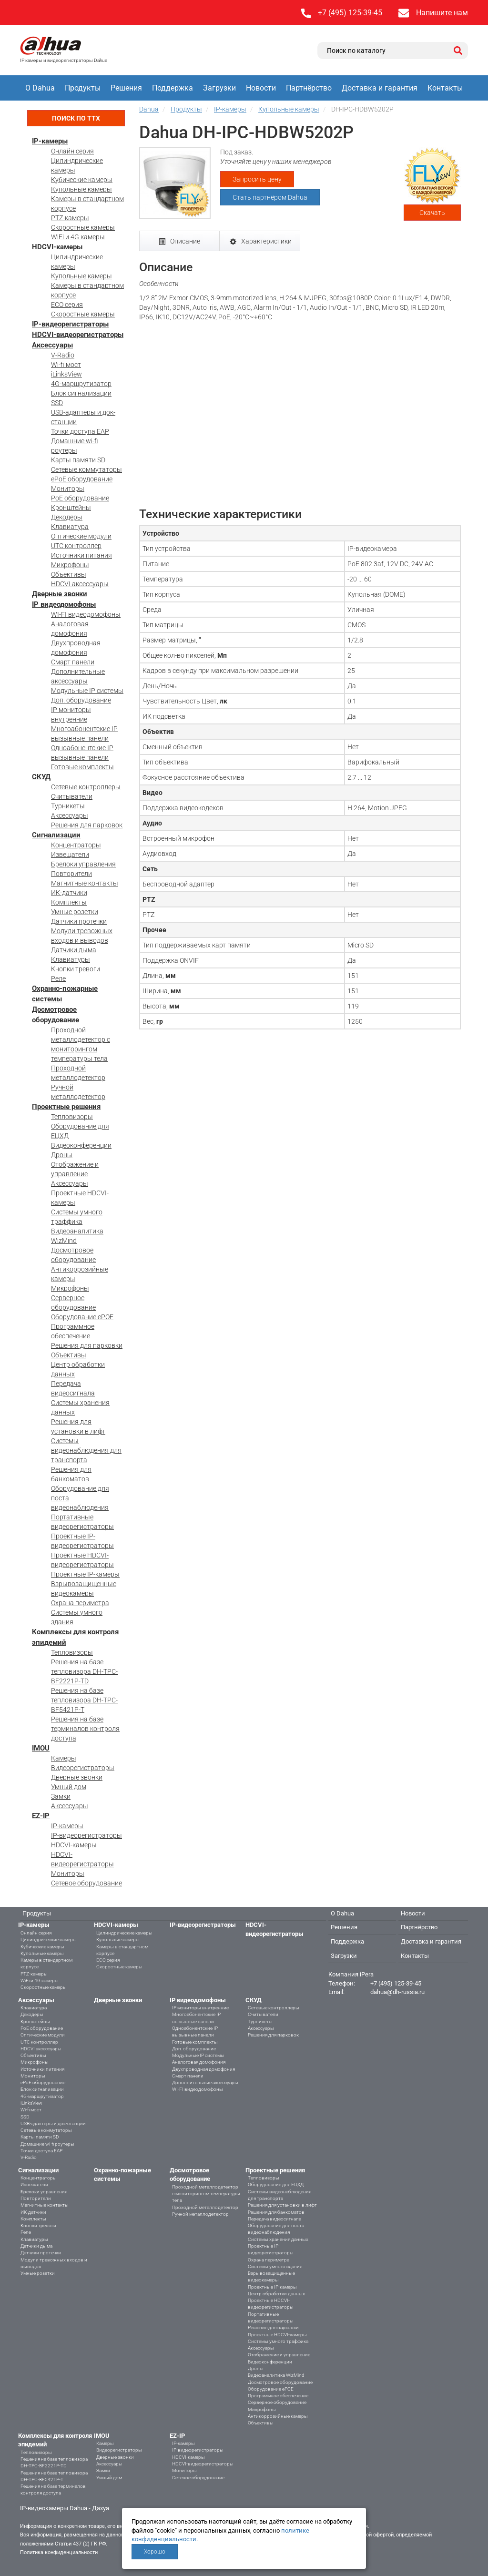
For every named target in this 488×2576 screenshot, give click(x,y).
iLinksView (66, 374)
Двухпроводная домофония (203, 2069)
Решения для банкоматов (276, 2212)
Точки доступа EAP (80, 431)
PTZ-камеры (70, 218)
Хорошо (154, 2551)
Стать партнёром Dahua (270, 197)
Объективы (68, 574)
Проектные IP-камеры (85, 1574)
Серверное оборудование (277, 2402)
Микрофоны (70, 565)
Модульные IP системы (87, 690)
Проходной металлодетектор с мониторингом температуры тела (206, 2193)
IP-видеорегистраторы (70, 324)
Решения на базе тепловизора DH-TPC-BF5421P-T (84, 1700)
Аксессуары (52, 345)
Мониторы (67, 488)
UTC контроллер (76, 546)
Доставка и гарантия (379, 87)
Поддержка (172, 87)
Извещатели (70, 854)
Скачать (432, 212)
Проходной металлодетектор (205, 2207)
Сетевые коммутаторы (86, 469)
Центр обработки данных (276, 2293)
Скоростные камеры (83, 227)
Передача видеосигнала (274, 2218)
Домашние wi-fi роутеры (47, 2144)
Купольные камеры (81, 189)
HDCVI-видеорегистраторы (77, 334)
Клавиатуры (70, 959)
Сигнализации (56, 835)
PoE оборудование (80, 498)
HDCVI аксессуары (80, 584)
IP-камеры (50, 141)
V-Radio (62, 355)
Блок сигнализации (81, 393)
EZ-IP (41, 1816)
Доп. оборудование (81, 700)
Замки (61, 1796)
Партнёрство (309, 87)
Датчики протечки (79, 921)
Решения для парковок (86, 825)
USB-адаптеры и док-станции (53, 2123)
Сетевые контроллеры (86, 787)
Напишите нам (442, 12)
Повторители (71, 873)
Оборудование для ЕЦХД (276, 2184)
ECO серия (67, 304)
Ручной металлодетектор (200, 2214)
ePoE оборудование (81, 479)
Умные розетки (74, 912)
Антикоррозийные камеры (278, 2416)
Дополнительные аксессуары (205, 2082)
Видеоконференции (81, 1145)
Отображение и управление (279, 2354)
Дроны (61, 1155)
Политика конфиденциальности (59, 2552)
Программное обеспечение (278, 2395)
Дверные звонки (59, 594)
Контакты (445, 87)
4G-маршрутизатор (81, 383)
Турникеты (68, 806)
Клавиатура (70, 526)
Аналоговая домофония (198, 2062)
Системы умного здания (275, 2266)
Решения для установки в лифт (282, 2205)
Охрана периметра (80, 1603)
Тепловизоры (72, 1116)
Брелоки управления (83, 864)
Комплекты (69, 902)
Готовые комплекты (82, 767)
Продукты (83, 87)
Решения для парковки (86, 1345)
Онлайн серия (72, 151)
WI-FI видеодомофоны (86, 614)
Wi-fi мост (66, 364)
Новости (261, 87)
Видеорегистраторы (82, 1768)
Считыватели (71, 796)
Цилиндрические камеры (48, 1939)
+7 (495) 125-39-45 (350, 12)
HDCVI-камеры (57, 247)
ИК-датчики (69, 892)
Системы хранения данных (278, 2239)
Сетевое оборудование (86, 1883)
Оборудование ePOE (82, 1317)
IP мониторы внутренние (200, 2007)
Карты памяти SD (78, 460)
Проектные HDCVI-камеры (277, 2334)
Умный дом (68, 1787)
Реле (58, 978)
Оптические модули (81, 536)
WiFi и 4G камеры (78, 237)
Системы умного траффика (278, 2341)
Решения (126, 87)
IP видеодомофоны (64, 604)
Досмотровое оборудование (280, 2382)
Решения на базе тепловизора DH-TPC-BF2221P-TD (84, 1671)
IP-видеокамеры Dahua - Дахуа (64, 2508)
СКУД (41, 777)
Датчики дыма (73, 950)
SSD (57, 403)
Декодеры (66, 517)
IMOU (41, 1748)
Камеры (63, 1758)
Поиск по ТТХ (76, 118)
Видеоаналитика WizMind (276, 2375)
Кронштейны (71, 507)
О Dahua (40, 87)
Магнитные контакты (84, 883)
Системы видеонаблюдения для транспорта (86, 1450)
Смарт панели (72, 662)
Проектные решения (66, 1106)
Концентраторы (76, 845)
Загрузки (219, 87)
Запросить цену (257, 179)
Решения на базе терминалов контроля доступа (85, 1728)
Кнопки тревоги (75, 969)
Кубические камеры (81, 179)
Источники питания (81, 555)
